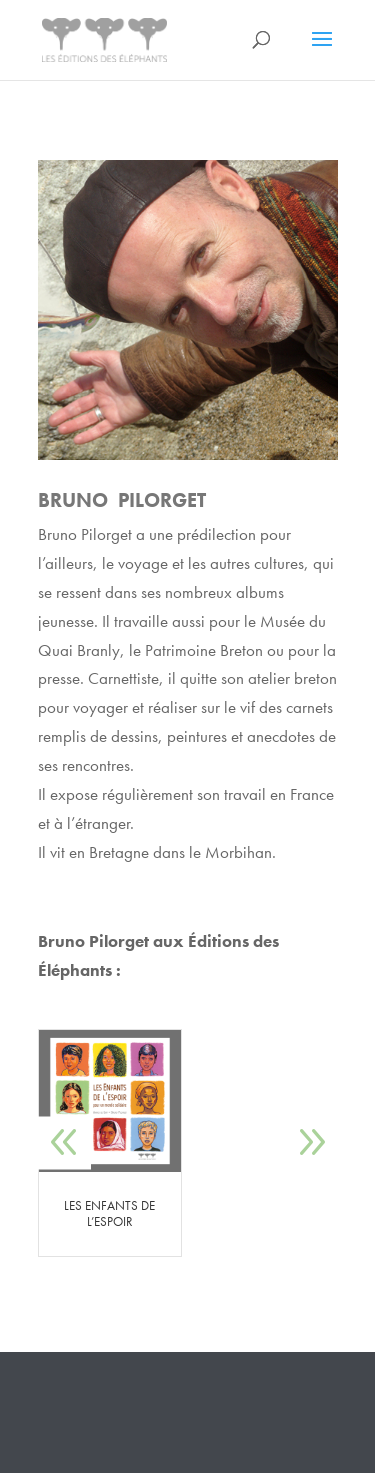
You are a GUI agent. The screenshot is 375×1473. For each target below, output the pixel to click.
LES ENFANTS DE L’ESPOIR (109, 1213)
